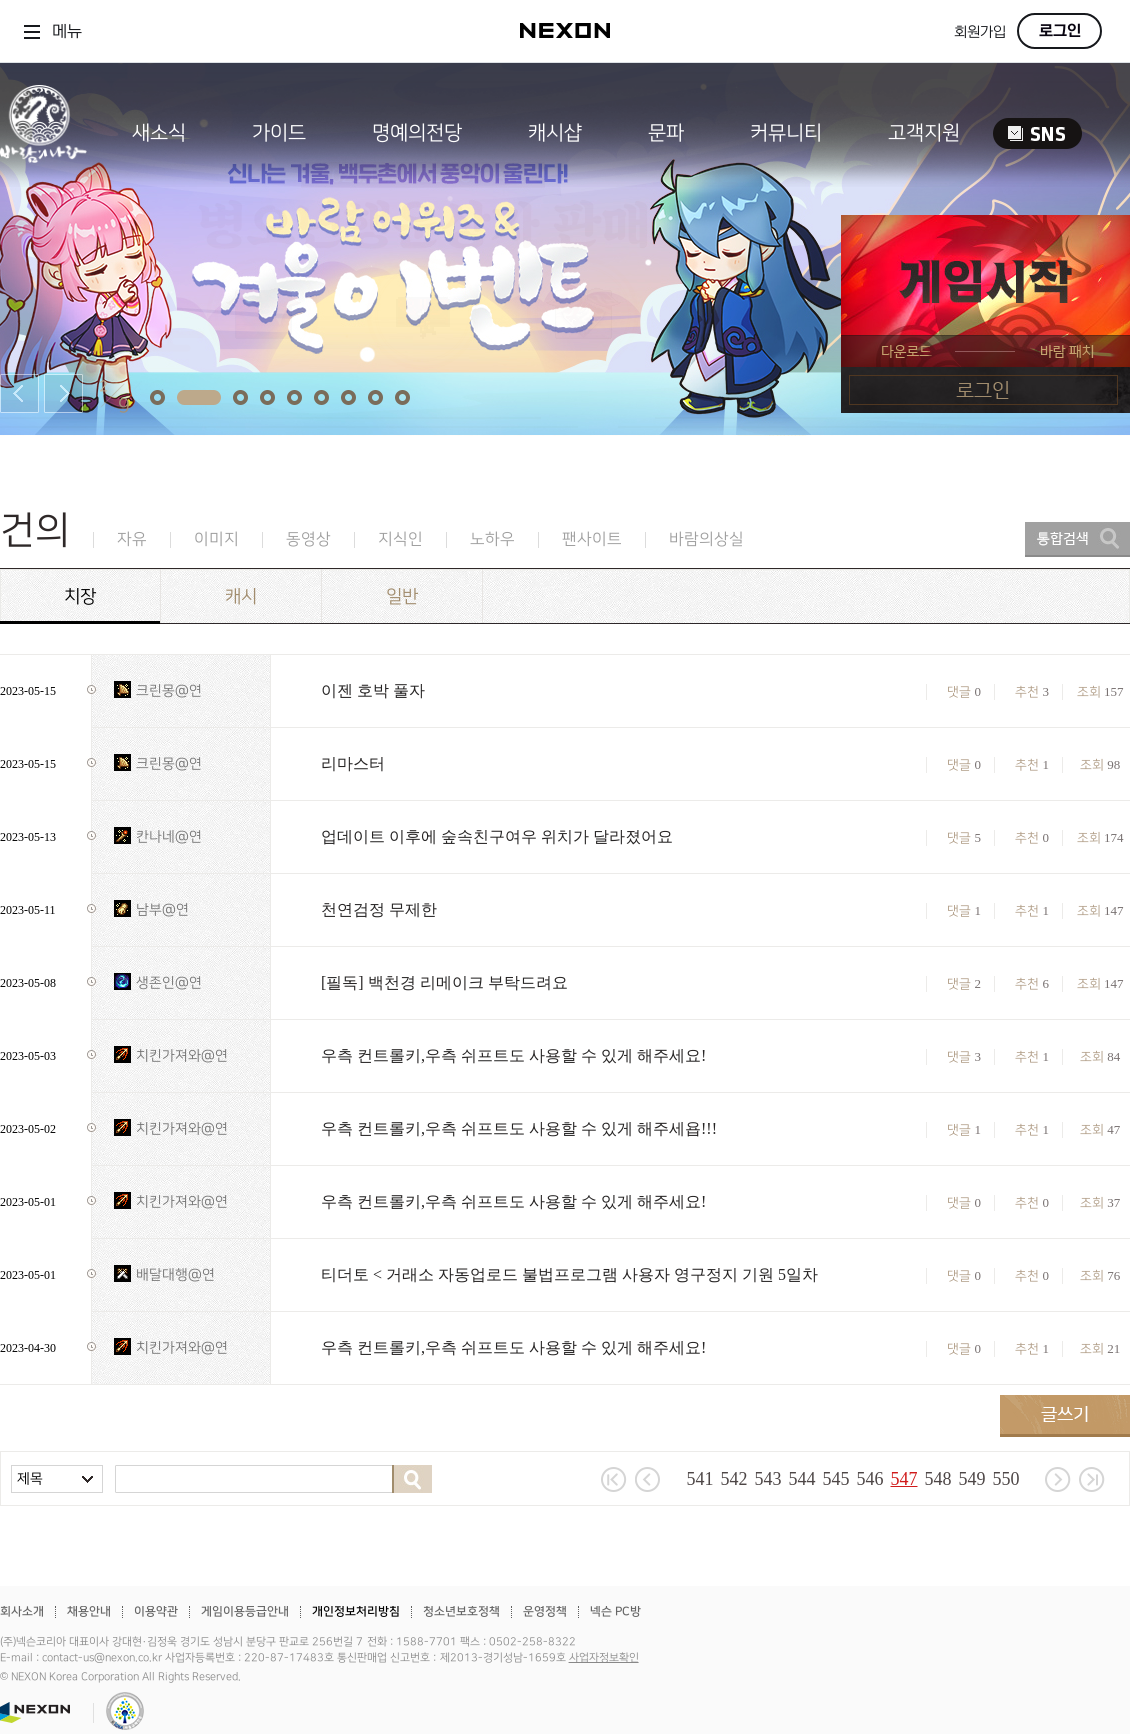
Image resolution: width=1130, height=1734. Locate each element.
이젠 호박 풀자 (373, 690)
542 (734, 1479)
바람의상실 (706, 539)
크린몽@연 (169, 690)
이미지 (216, 539)
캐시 (241, 596)
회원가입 (980, 32)
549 (972, 1479)
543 (768, 1479)
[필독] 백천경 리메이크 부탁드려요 (444, 982)
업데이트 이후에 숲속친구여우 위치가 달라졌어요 (497, 836)
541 (700, 1479)
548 (938, 1479)
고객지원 (924, 133)
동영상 (308, 539)
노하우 (492, 539)
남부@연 (162, 909)
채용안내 (89, 1611)
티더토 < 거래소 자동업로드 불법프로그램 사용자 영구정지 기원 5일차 (569, 1274)
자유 (132, 539)
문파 (666, 133)
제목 (30, 1478)
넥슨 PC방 (615, 1611)
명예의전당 (417, 133)
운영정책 (545, 1611)
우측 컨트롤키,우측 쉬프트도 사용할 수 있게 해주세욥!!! (519, 1128)
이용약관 (156, 1611)
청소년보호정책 (461, 1611)
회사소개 (22, 1611)
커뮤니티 (786, 133)
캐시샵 (555, 133)
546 (870, 1479)
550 (1006, 1479)
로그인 (1060, 31)
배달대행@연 (175, 1274)
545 (836, 1479)
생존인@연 (169, 982)
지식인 (400, 539)
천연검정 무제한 (379, 909)
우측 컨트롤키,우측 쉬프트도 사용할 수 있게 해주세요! (513, 1055)
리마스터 (353, 763)
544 (802, 1479)
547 (904, 1479)
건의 (35, 530)
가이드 (279, 133)
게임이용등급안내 (245, 1611)
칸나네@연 (169, 836)
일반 (402, 596)
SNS (1037, 133)
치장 (80, 596)
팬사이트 (592, 539)
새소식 (159, 133)
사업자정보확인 (604, 1658)
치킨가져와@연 (182, 1055)
